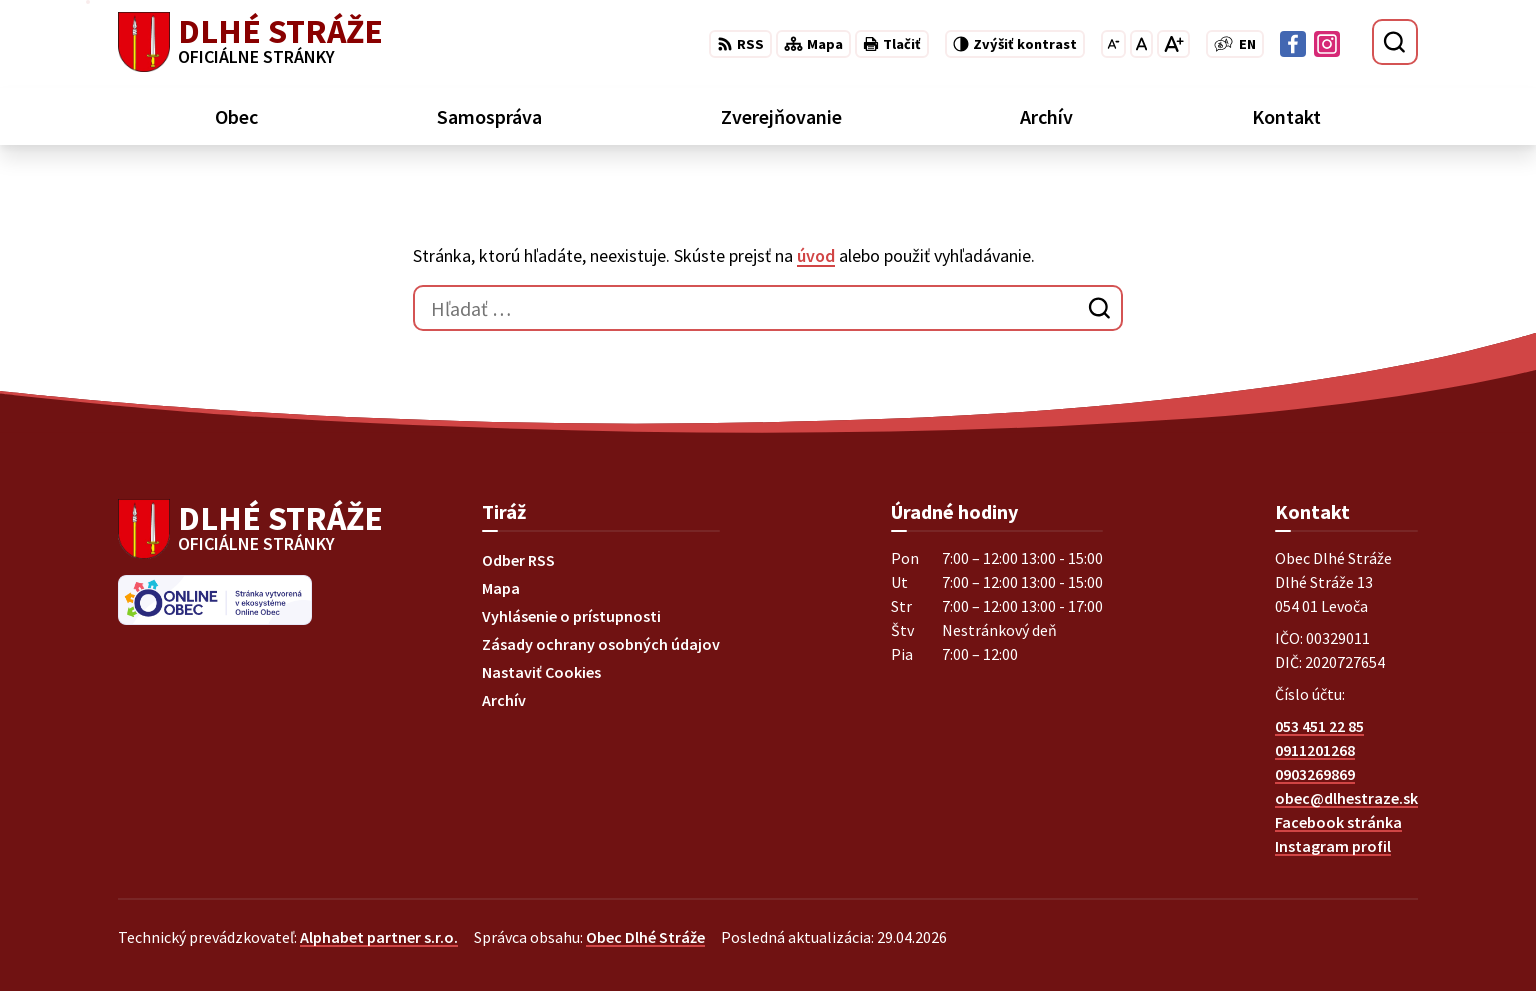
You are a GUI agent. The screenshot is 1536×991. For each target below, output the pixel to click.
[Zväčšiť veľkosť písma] (1173, 44)
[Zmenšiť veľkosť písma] (1113, 44)
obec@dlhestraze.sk (1346, 798)
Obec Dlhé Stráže (645, 937)
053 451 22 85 (1319, 726)
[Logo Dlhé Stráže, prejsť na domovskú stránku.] (250, 42)
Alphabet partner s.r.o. (379, 937)
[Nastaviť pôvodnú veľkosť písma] (1141, 44)
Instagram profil (1333, 846)
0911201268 (1315, 750)
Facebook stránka (1338, 822)
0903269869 (1315, 774)
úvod (816, 255)
